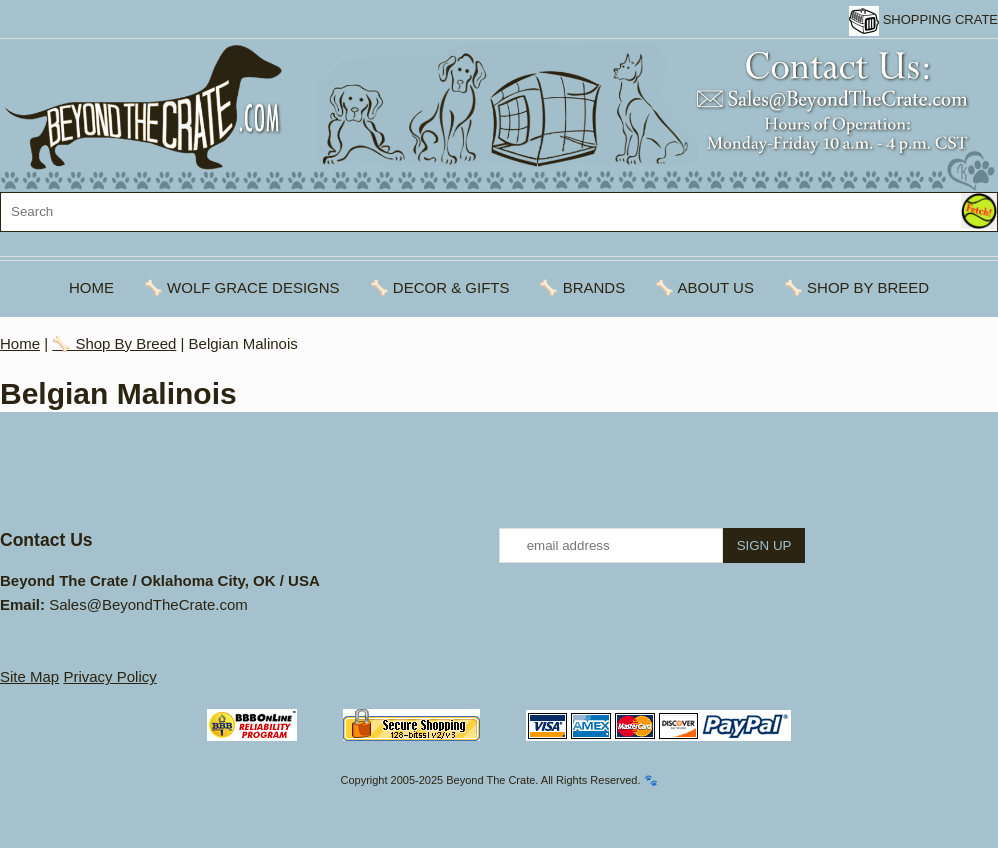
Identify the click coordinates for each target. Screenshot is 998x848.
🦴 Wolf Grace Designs (242, 287)
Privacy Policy (109, 676)
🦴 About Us (704, 287)
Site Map (29, 676)
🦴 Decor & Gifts (440, 287)
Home (91, 287)
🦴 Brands (582, 287)
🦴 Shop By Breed (856, 287)
